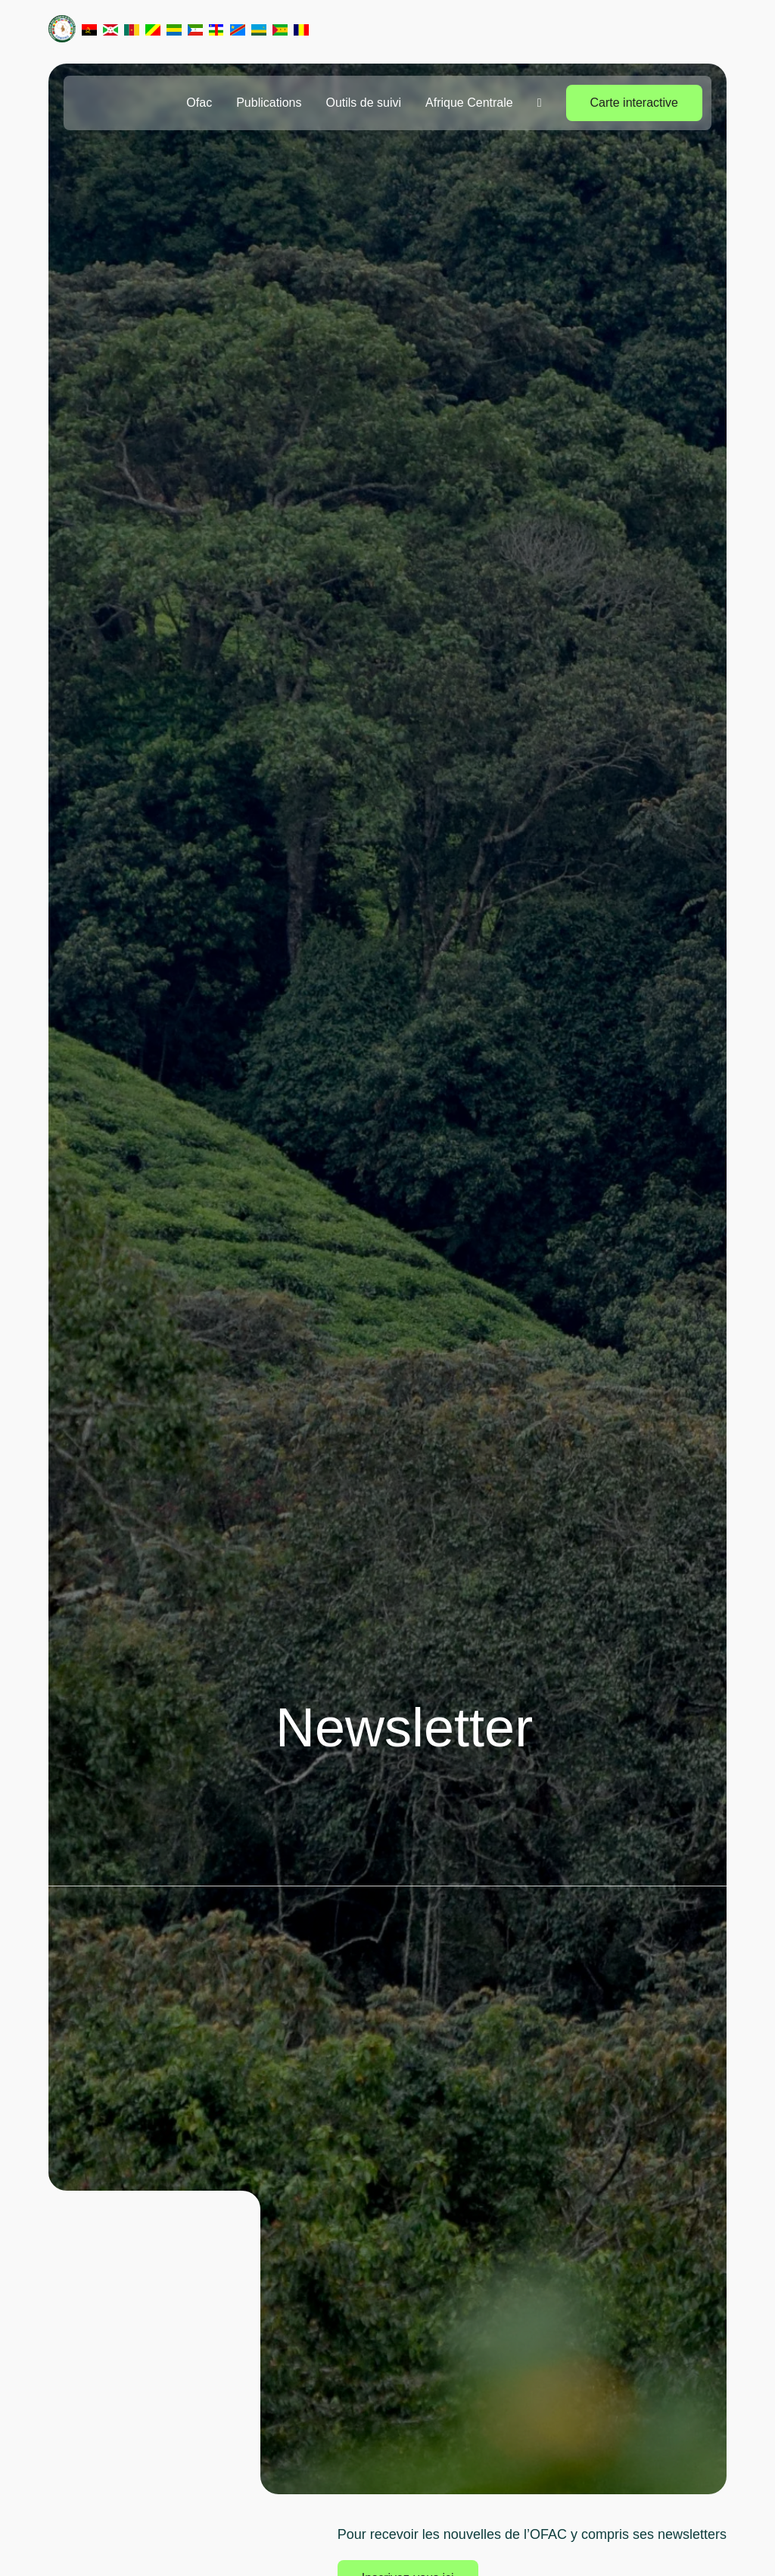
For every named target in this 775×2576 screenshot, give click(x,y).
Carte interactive (634, 102)
